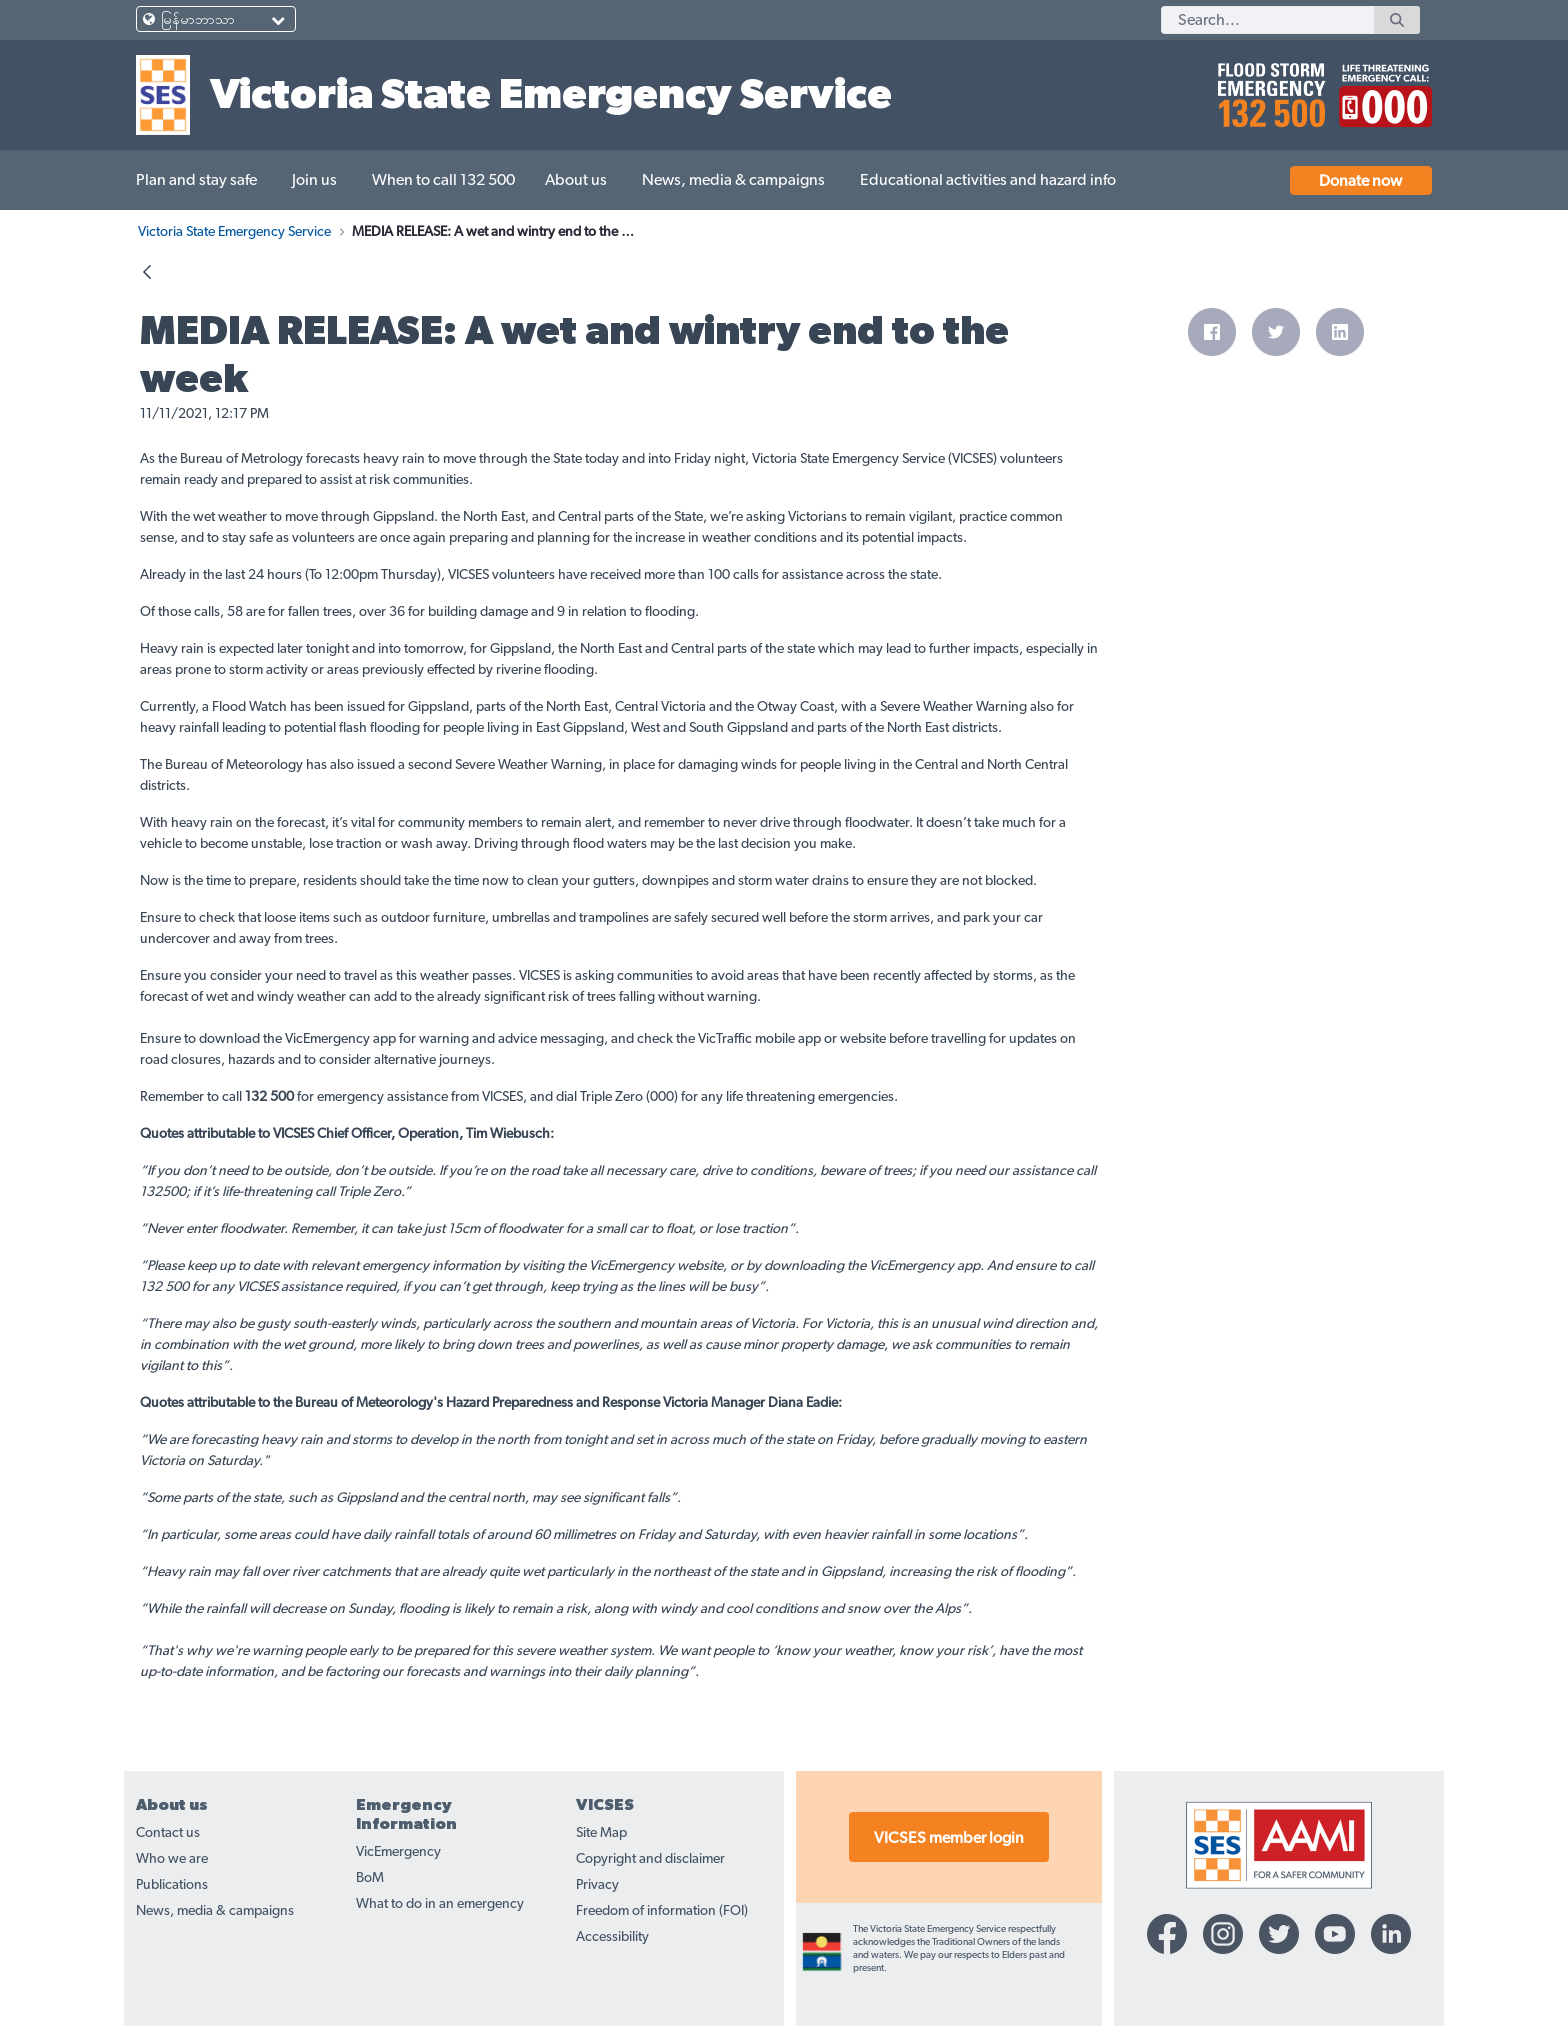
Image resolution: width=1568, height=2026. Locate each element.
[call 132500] (1268, 87)
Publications (172, 1885)
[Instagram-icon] (1223, 1934)
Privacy (597, 1885)
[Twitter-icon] (1279, 1934)
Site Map (601, 1833)
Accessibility (612, 1937)
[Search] (1267, 20)
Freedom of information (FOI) (662, 1911)
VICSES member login (949, 1838)
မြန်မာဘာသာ (198, 20)
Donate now (1360, 181)
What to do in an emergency (440, 1904)
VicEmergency (398, 1852)
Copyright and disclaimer (650, 1859)
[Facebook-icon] (1167, 1934)
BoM (370, 1878)
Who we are (172, 1859)
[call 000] (1380, 87)
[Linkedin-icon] (1391, 1934)
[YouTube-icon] (1335, 1934)
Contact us (168, 1833)
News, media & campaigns (215, 1911)
